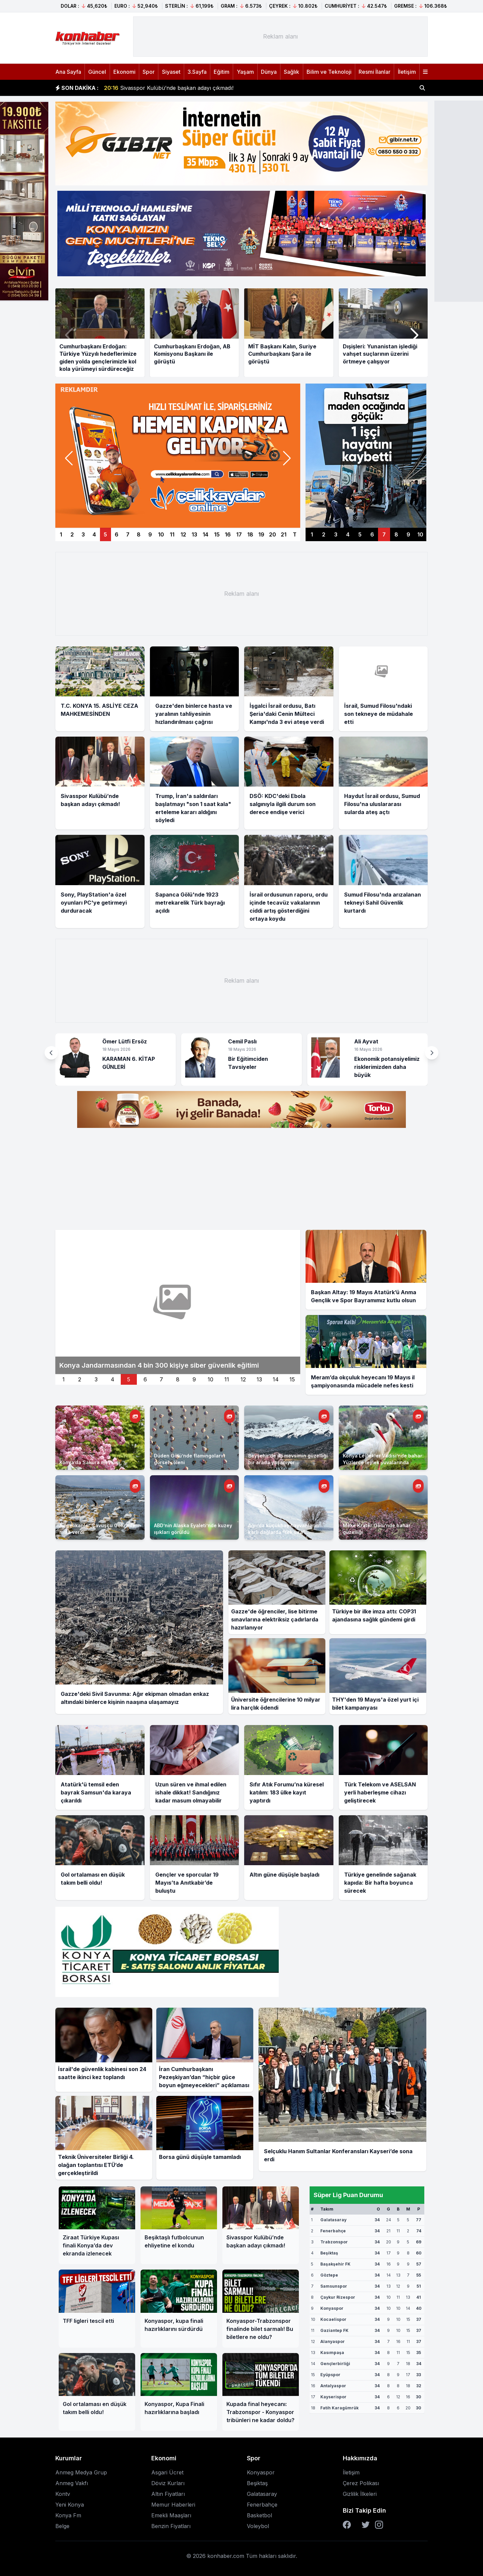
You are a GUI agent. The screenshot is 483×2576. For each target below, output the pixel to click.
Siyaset (171, 71)
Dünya (269, 71)
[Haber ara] (422, 88)
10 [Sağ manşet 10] (420, 534)
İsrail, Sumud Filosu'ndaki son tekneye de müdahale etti (183, 87)
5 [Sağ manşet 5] (360, 534)
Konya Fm (68, 2515)
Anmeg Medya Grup (81, 2472)
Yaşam (245, 71)
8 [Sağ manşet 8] (396, 534)
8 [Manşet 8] (139, 534)
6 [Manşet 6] (116, 534)
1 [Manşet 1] (61, 534)
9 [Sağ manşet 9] (408, 534)
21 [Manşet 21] (283, 534)
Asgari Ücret (167, 2472)
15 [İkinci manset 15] (292, 1379)
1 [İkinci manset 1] (63, 1379)
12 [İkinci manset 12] (243, 1379)
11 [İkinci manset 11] (226, 1379)
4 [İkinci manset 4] (112, 1379)
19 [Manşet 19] (261, 534)
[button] (414, 335)
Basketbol (259, 2515)
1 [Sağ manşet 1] (312, 534)
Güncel (97, 71)
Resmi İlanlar (374, 71)
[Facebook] (347, 2525)
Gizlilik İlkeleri (360, 2494)
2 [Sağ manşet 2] (323, 534)
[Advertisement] (280, 36)
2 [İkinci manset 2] (79, 1379)
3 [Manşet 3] (83, 534)
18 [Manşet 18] (250, 534)
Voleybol (258, 2526)
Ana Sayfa (68, 71)
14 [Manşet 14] (205, 534)
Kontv (62, 2494)
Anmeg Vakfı (71, 2483)
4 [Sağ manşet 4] (348, 534)
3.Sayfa (197, 71)
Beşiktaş (257, 2483)
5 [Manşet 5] (105, 534)
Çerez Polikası (361, 2483)
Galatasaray (262, 2494)
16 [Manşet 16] (228, 534)
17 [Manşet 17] (239, 534)
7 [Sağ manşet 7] (384, 534)
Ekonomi (124, 71)
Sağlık (291, 71)
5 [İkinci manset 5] (128, 1379)
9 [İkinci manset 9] (194, 1379)
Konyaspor (261, 2472)
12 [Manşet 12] (183, 534)
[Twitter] (366, 2525)
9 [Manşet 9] (150, 534)
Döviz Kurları (167, 2483)
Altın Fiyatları (168, 2494)
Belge (62, 2526)
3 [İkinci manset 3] (96, 1379)
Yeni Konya (69, 2504)
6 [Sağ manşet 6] (372, 534)
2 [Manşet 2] (72, 534)
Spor (149, 71)
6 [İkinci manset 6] (145, 1379)
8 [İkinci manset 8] (177, 1379)
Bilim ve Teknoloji (329, 71)
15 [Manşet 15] (217, 534)
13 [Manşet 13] (194, 534)
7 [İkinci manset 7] (161, 1379)
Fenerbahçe (262, 2504)
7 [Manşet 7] (127, 534)
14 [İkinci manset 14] (276, 1379)
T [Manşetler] (295, 534)
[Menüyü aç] (425, 72)
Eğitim (221, 71)
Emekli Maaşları (171, 2515)
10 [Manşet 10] (161, 534)
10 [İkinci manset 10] (210, 1379)
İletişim (407, 71)
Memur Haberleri (173, 2504)
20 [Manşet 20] (272, 534)
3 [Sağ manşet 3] (335, 534)
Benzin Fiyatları (171, 2526)
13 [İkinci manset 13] (259, 1379)
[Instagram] (379, 2525)
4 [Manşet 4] (94, 534)
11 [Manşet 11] (172, 534)
